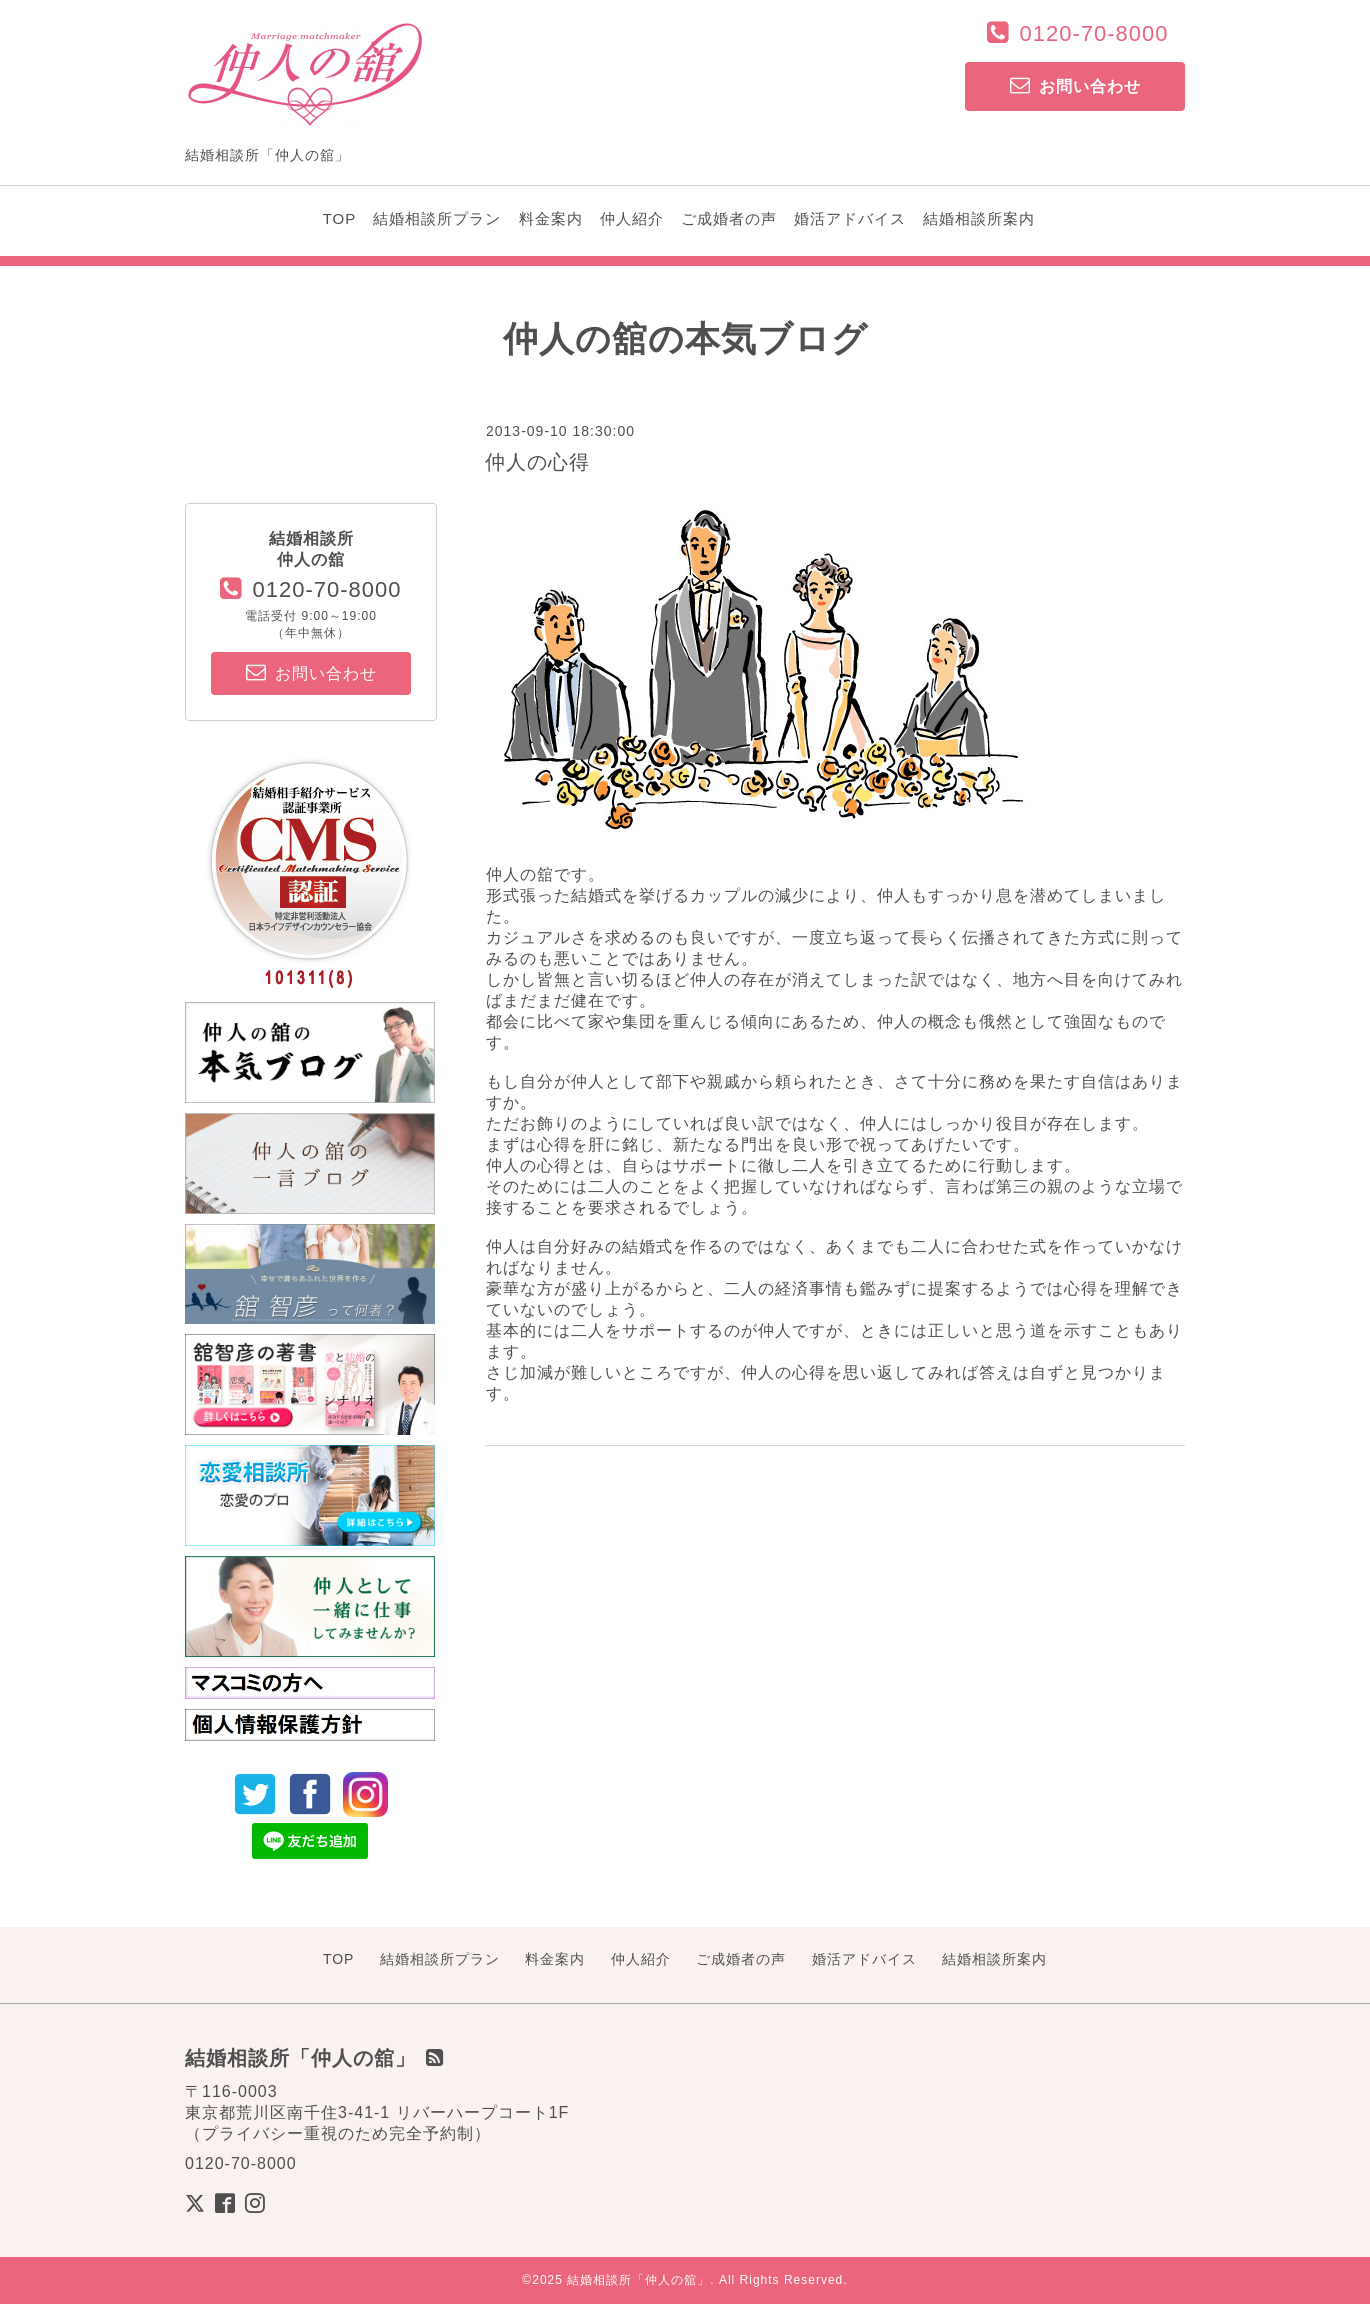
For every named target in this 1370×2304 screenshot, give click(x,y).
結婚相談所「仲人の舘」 (638, 2280)
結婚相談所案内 (979, 218)
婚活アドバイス (850, 218)
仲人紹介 (632, 218)
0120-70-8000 (1093, 33)
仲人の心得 (537, 462)
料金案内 (551, 218)
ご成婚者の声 (729, 218)
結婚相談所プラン (437, 218)
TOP (340, 218)
